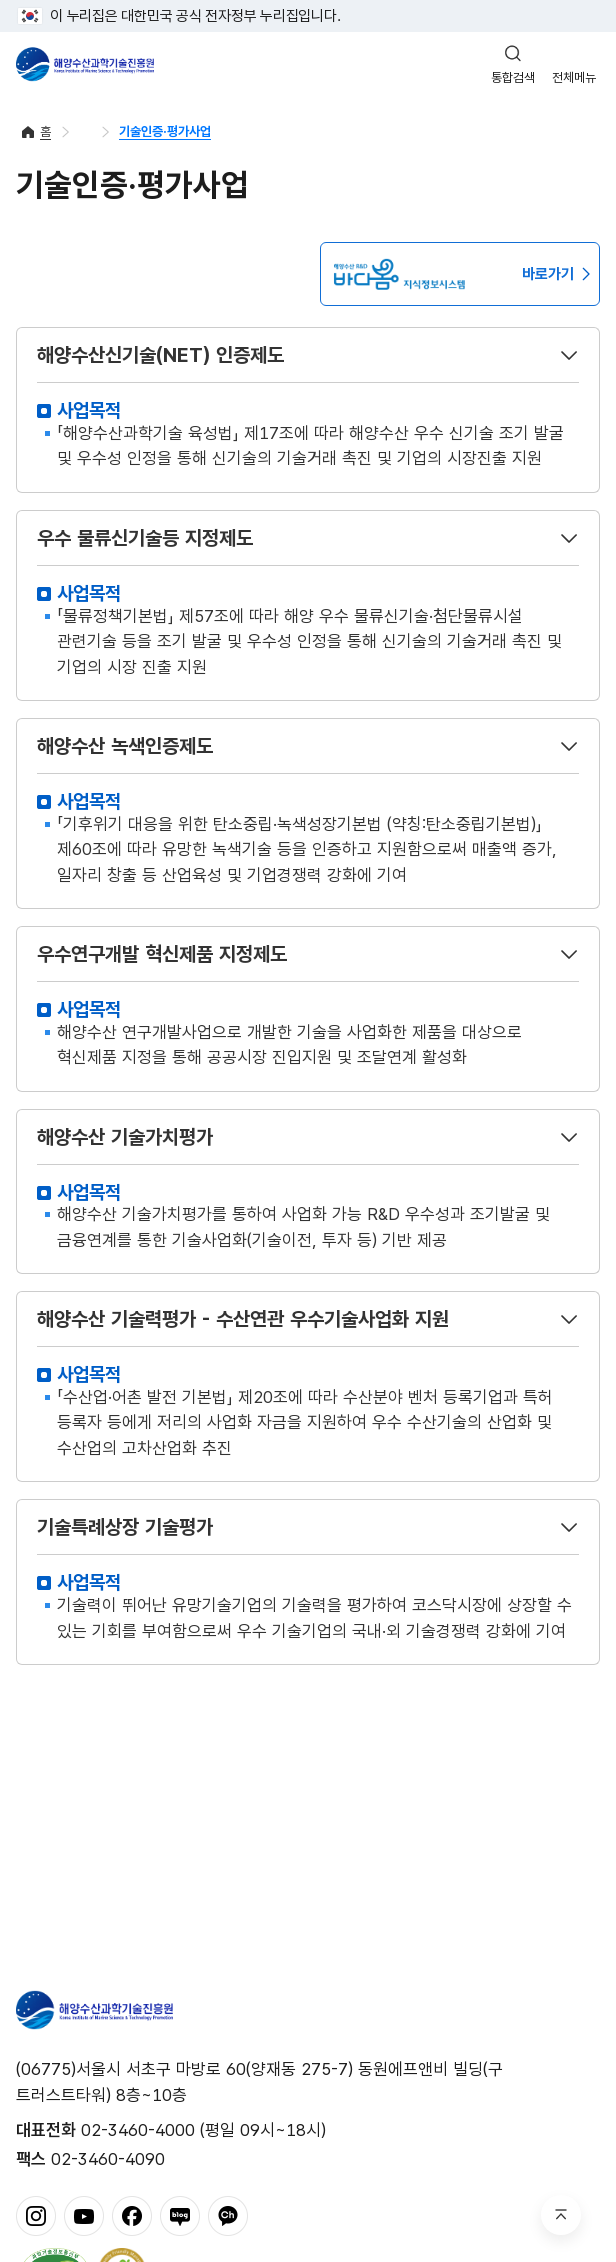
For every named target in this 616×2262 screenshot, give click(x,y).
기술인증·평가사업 (165, 131)
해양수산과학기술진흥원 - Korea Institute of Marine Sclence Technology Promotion (85, 64)
